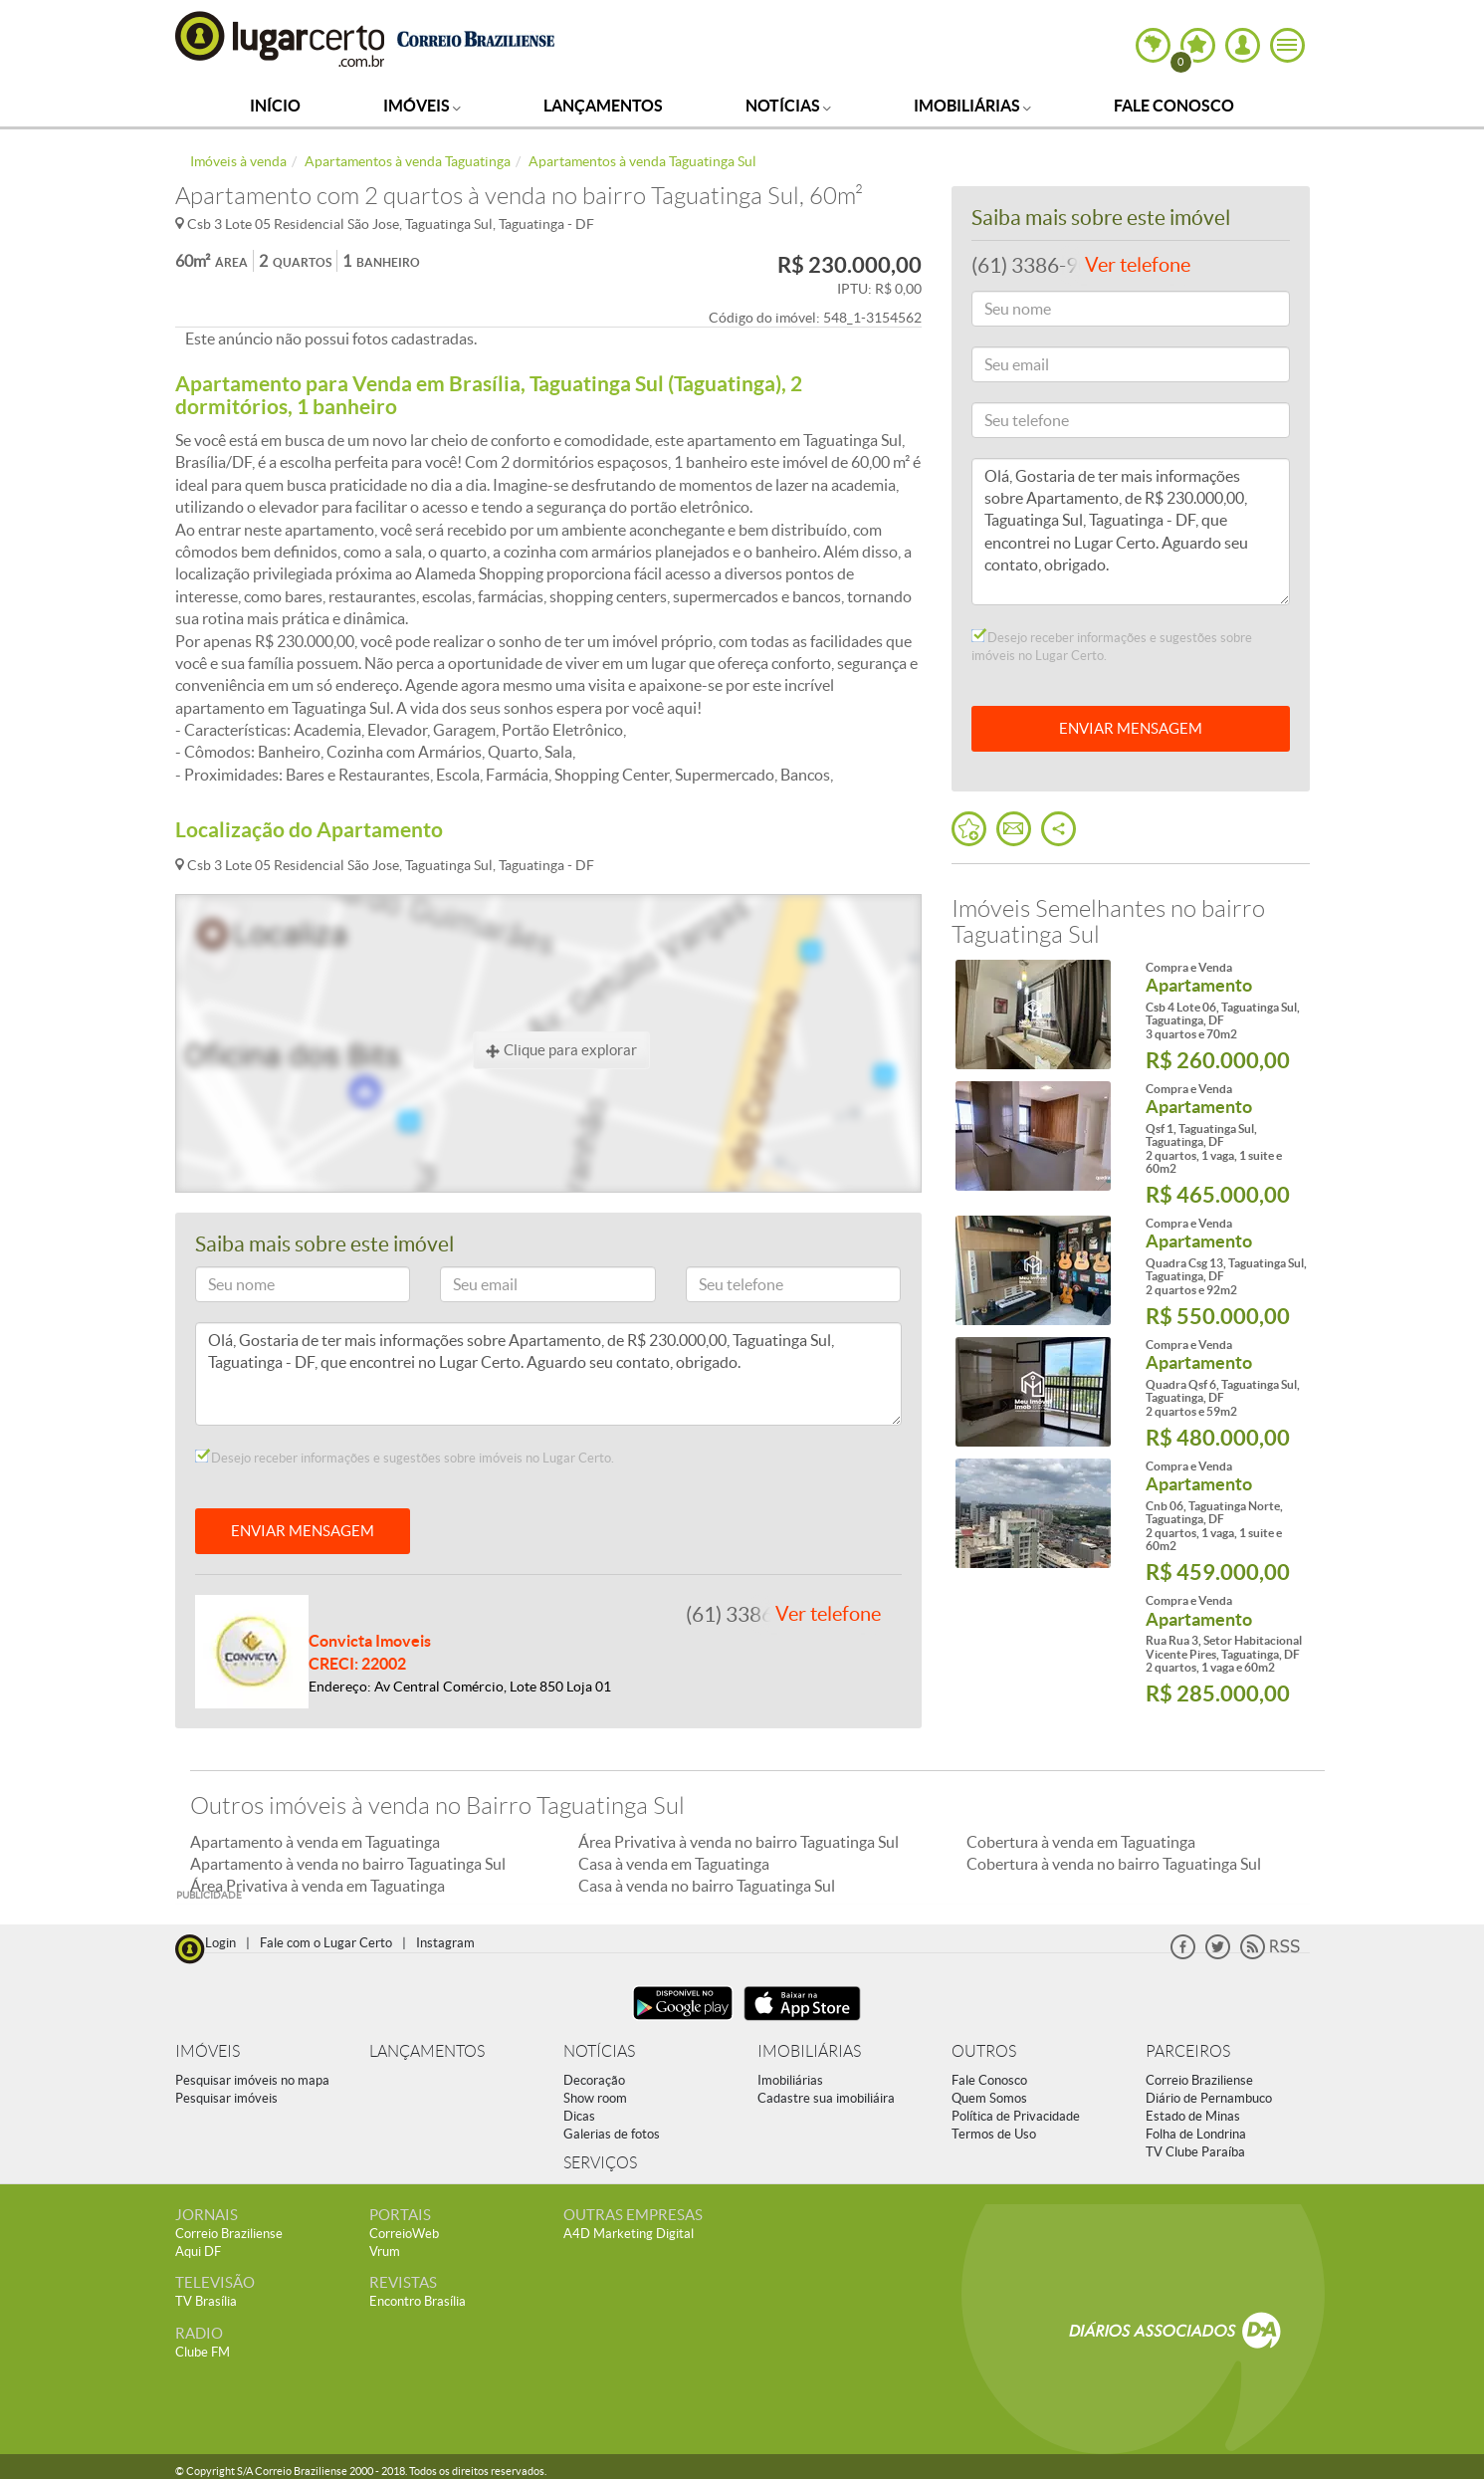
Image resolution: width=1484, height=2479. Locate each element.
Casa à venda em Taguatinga (673, 1864)
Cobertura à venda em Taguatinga (1080, 1842)
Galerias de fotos (611, 2134)
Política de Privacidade (1016, 2116)
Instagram (445, 1942)
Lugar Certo (280, 38)
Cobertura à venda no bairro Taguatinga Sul (1113, 1864)
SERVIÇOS (600, 2162)
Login (220, 1942)
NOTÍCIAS (599, 2051)
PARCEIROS (1188, 2051)
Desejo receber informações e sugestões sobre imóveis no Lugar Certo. (404, 1457)
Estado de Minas (1193, 2116)
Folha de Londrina (1196, 2134)
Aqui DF (198, 2251)
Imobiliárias (972, 105)
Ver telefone (828, 1614)
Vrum (384, 2251)
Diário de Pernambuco (1209, 2098)
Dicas (579, 2116)
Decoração (594, 2080)
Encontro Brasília (417, 2301)
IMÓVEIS (207, 2051)
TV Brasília (206, 2301)
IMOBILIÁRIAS (809, 2051)
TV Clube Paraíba (1195, 2151)
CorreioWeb (404, 2233)
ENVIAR (1130, 728)
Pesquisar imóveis (226, 2098)
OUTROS (984, 2051)
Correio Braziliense (1199, 2080)
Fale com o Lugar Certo (326, 1942)
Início (275, 105)
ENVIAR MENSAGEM (302, 1530)
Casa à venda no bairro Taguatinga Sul (706, 1886)
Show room (595, 2098)
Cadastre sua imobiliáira (826, 2098)
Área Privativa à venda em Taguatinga (317, 1886)
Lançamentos (603, 105)
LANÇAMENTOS (427, 2051)
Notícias (788, 105)
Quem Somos (989, 2098)
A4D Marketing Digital (628, 2233)
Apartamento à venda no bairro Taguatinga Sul (348, 1864)
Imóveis (422, 105)
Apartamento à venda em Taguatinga (315, 1842)
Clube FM (202, 2352)
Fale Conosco (1174, 105)
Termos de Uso (994, 2134)
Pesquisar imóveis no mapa (252, 2080)
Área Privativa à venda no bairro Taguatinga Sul (738, 1842)
